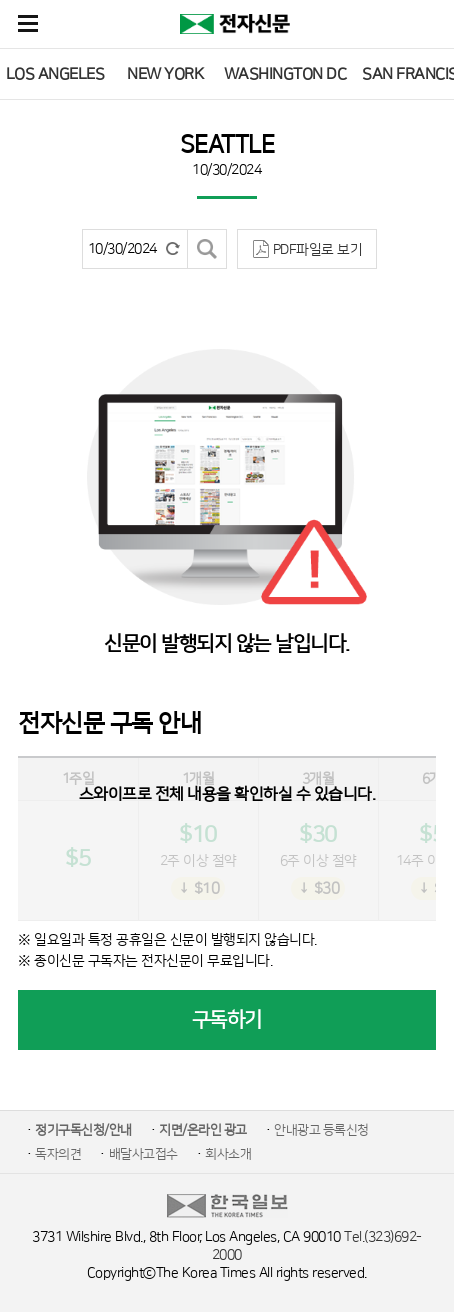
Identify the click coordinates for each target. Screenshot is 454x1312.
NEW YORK (165, 74)
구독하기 (227, 1020)
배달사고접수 (143, 1154)
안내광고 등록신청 (321, 1130)
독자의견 (58, 1154)
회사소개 (228, 1154)
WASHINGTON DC (285, 74)
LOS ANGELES (55, 74)
